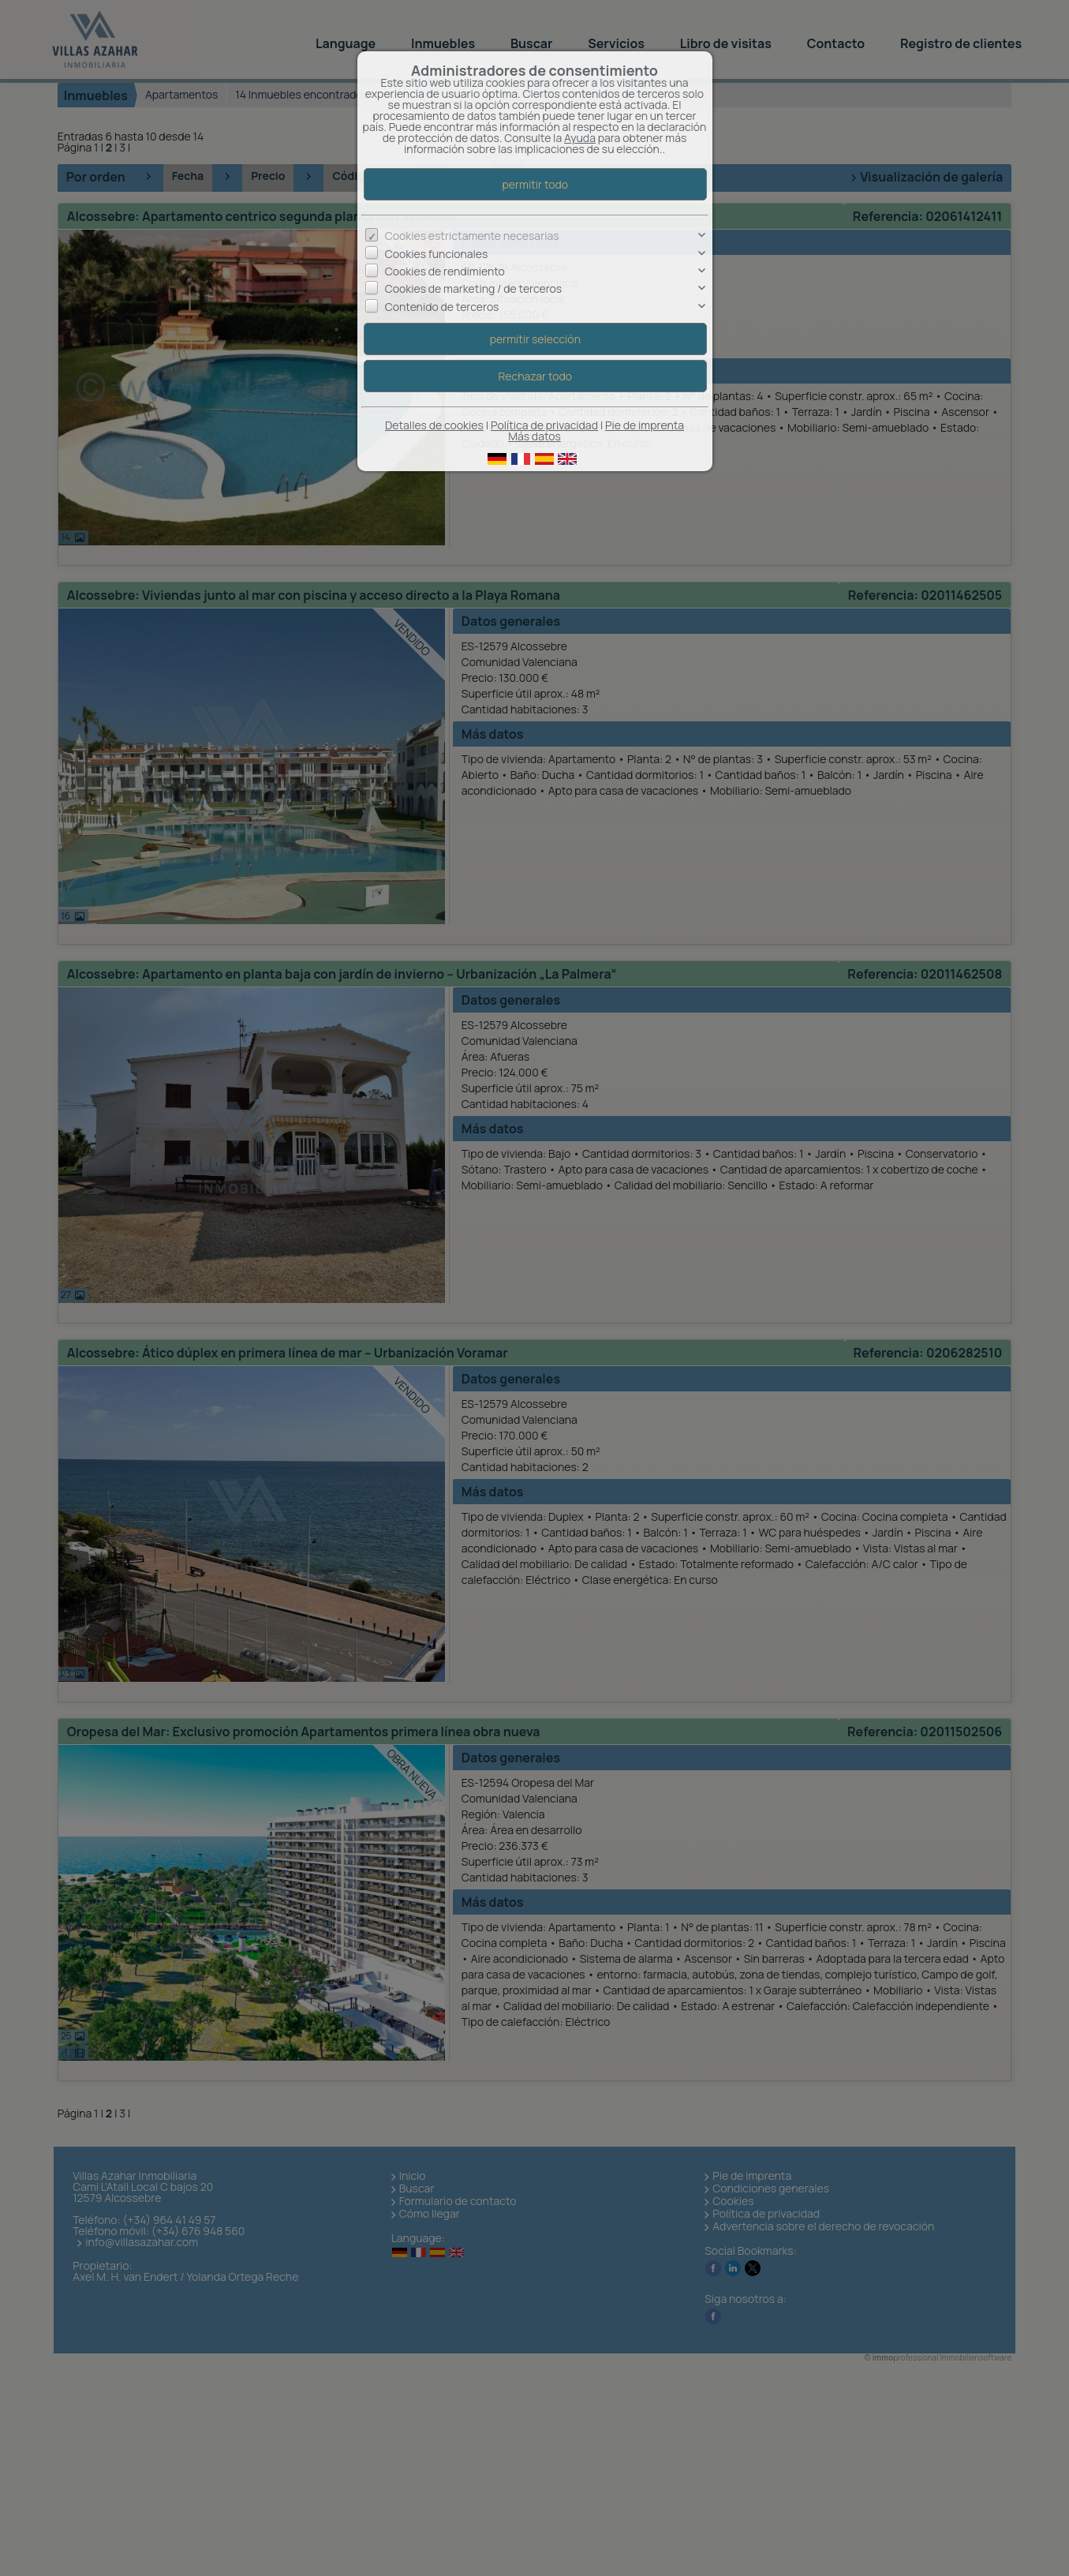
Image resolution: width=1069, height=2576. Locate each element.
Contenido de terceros (442, 306)
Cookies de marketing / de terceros (473, 288)
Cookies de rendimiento (445, 271)
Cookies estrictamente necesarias (472, 235)
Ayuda (580, 137)
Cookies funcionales (436, 253)
